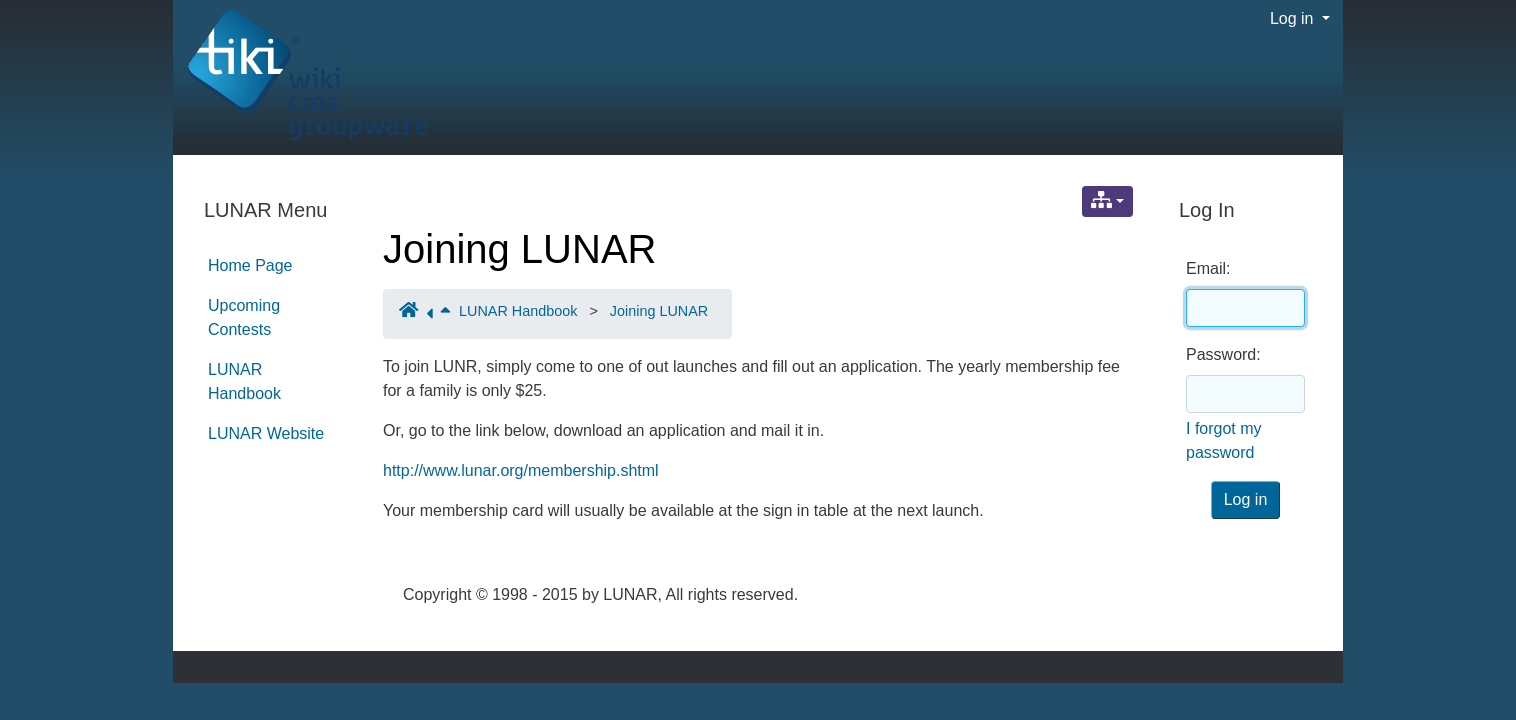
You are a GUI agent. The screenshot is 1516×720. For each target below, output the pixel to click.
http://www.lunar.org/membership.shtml (521, 470)
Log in (1294, 18)
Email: (1208, 268)
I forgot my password (1224, 440)
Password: (1223, 354)
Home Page (250, 265)
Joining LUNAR (519, 249)
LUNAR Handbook (518, 311)
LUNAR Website (266, 433)
